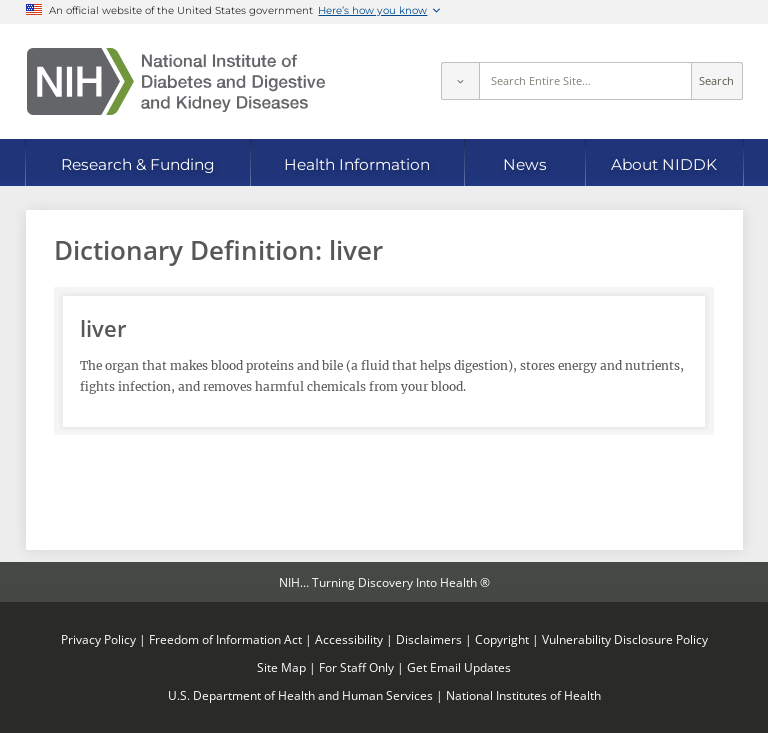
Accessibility (349, 639)
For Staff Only (356, 667)
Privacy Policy (98, 639)
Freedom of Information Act (225, 639)
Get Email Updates (459, 667)
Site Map (281, 667)
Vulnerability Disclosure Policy (625, 639)
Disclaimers (429, 639)
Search (716, 81)
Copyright (502, 639)
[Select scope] (460, 81)
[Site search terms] (585, 81)
